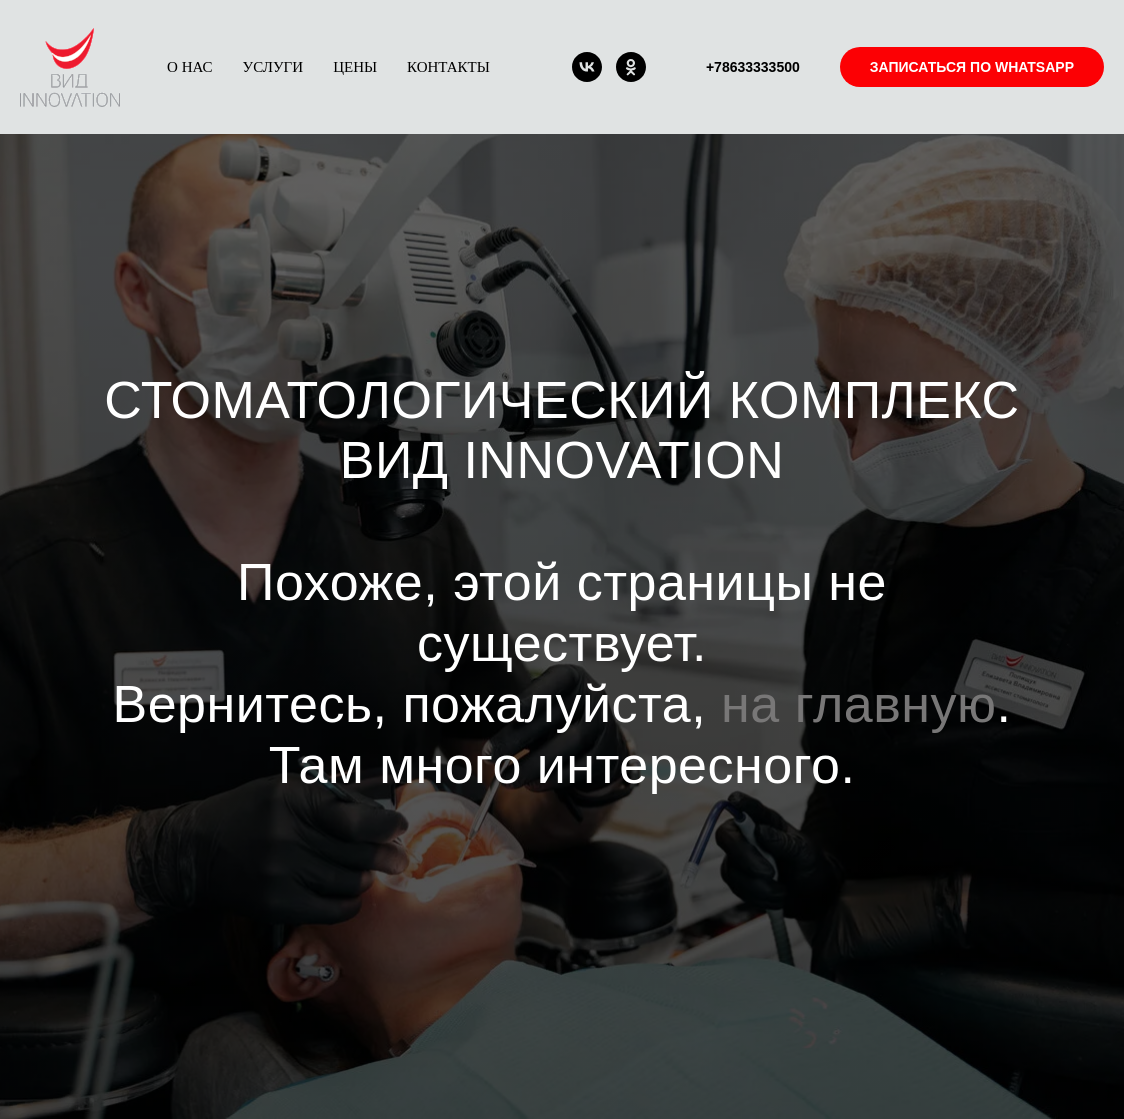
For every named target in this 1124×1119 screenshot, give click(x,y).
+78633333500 (753, 67)
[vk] (587, 67)
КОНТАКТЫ (448, 67)
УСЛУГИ (273, 67)
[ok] (631, 67)
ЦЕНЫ (355, 67)
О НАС (190, 67)
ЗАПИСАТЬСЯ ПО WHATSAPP (972, 67)
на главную (859, 704)
